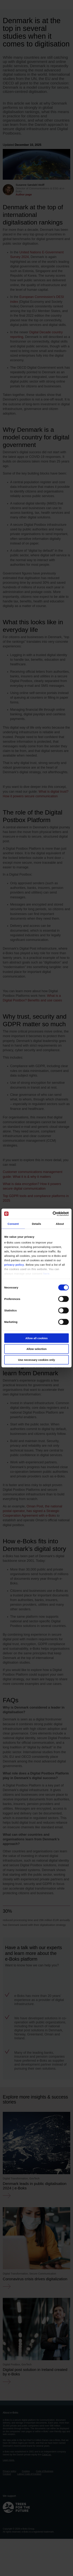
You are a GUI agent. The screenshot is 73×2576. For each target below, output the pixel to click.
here (46, 1273)
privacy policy (14, 1264)
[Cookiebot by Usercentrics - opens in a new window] (52, 1213)
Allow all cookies (36, 1338)
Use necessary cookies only (36, 1359)
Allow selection (36, 1348)
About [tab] (60, 1223)
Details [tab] (36, 1223)
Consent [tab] (13, 1223)
